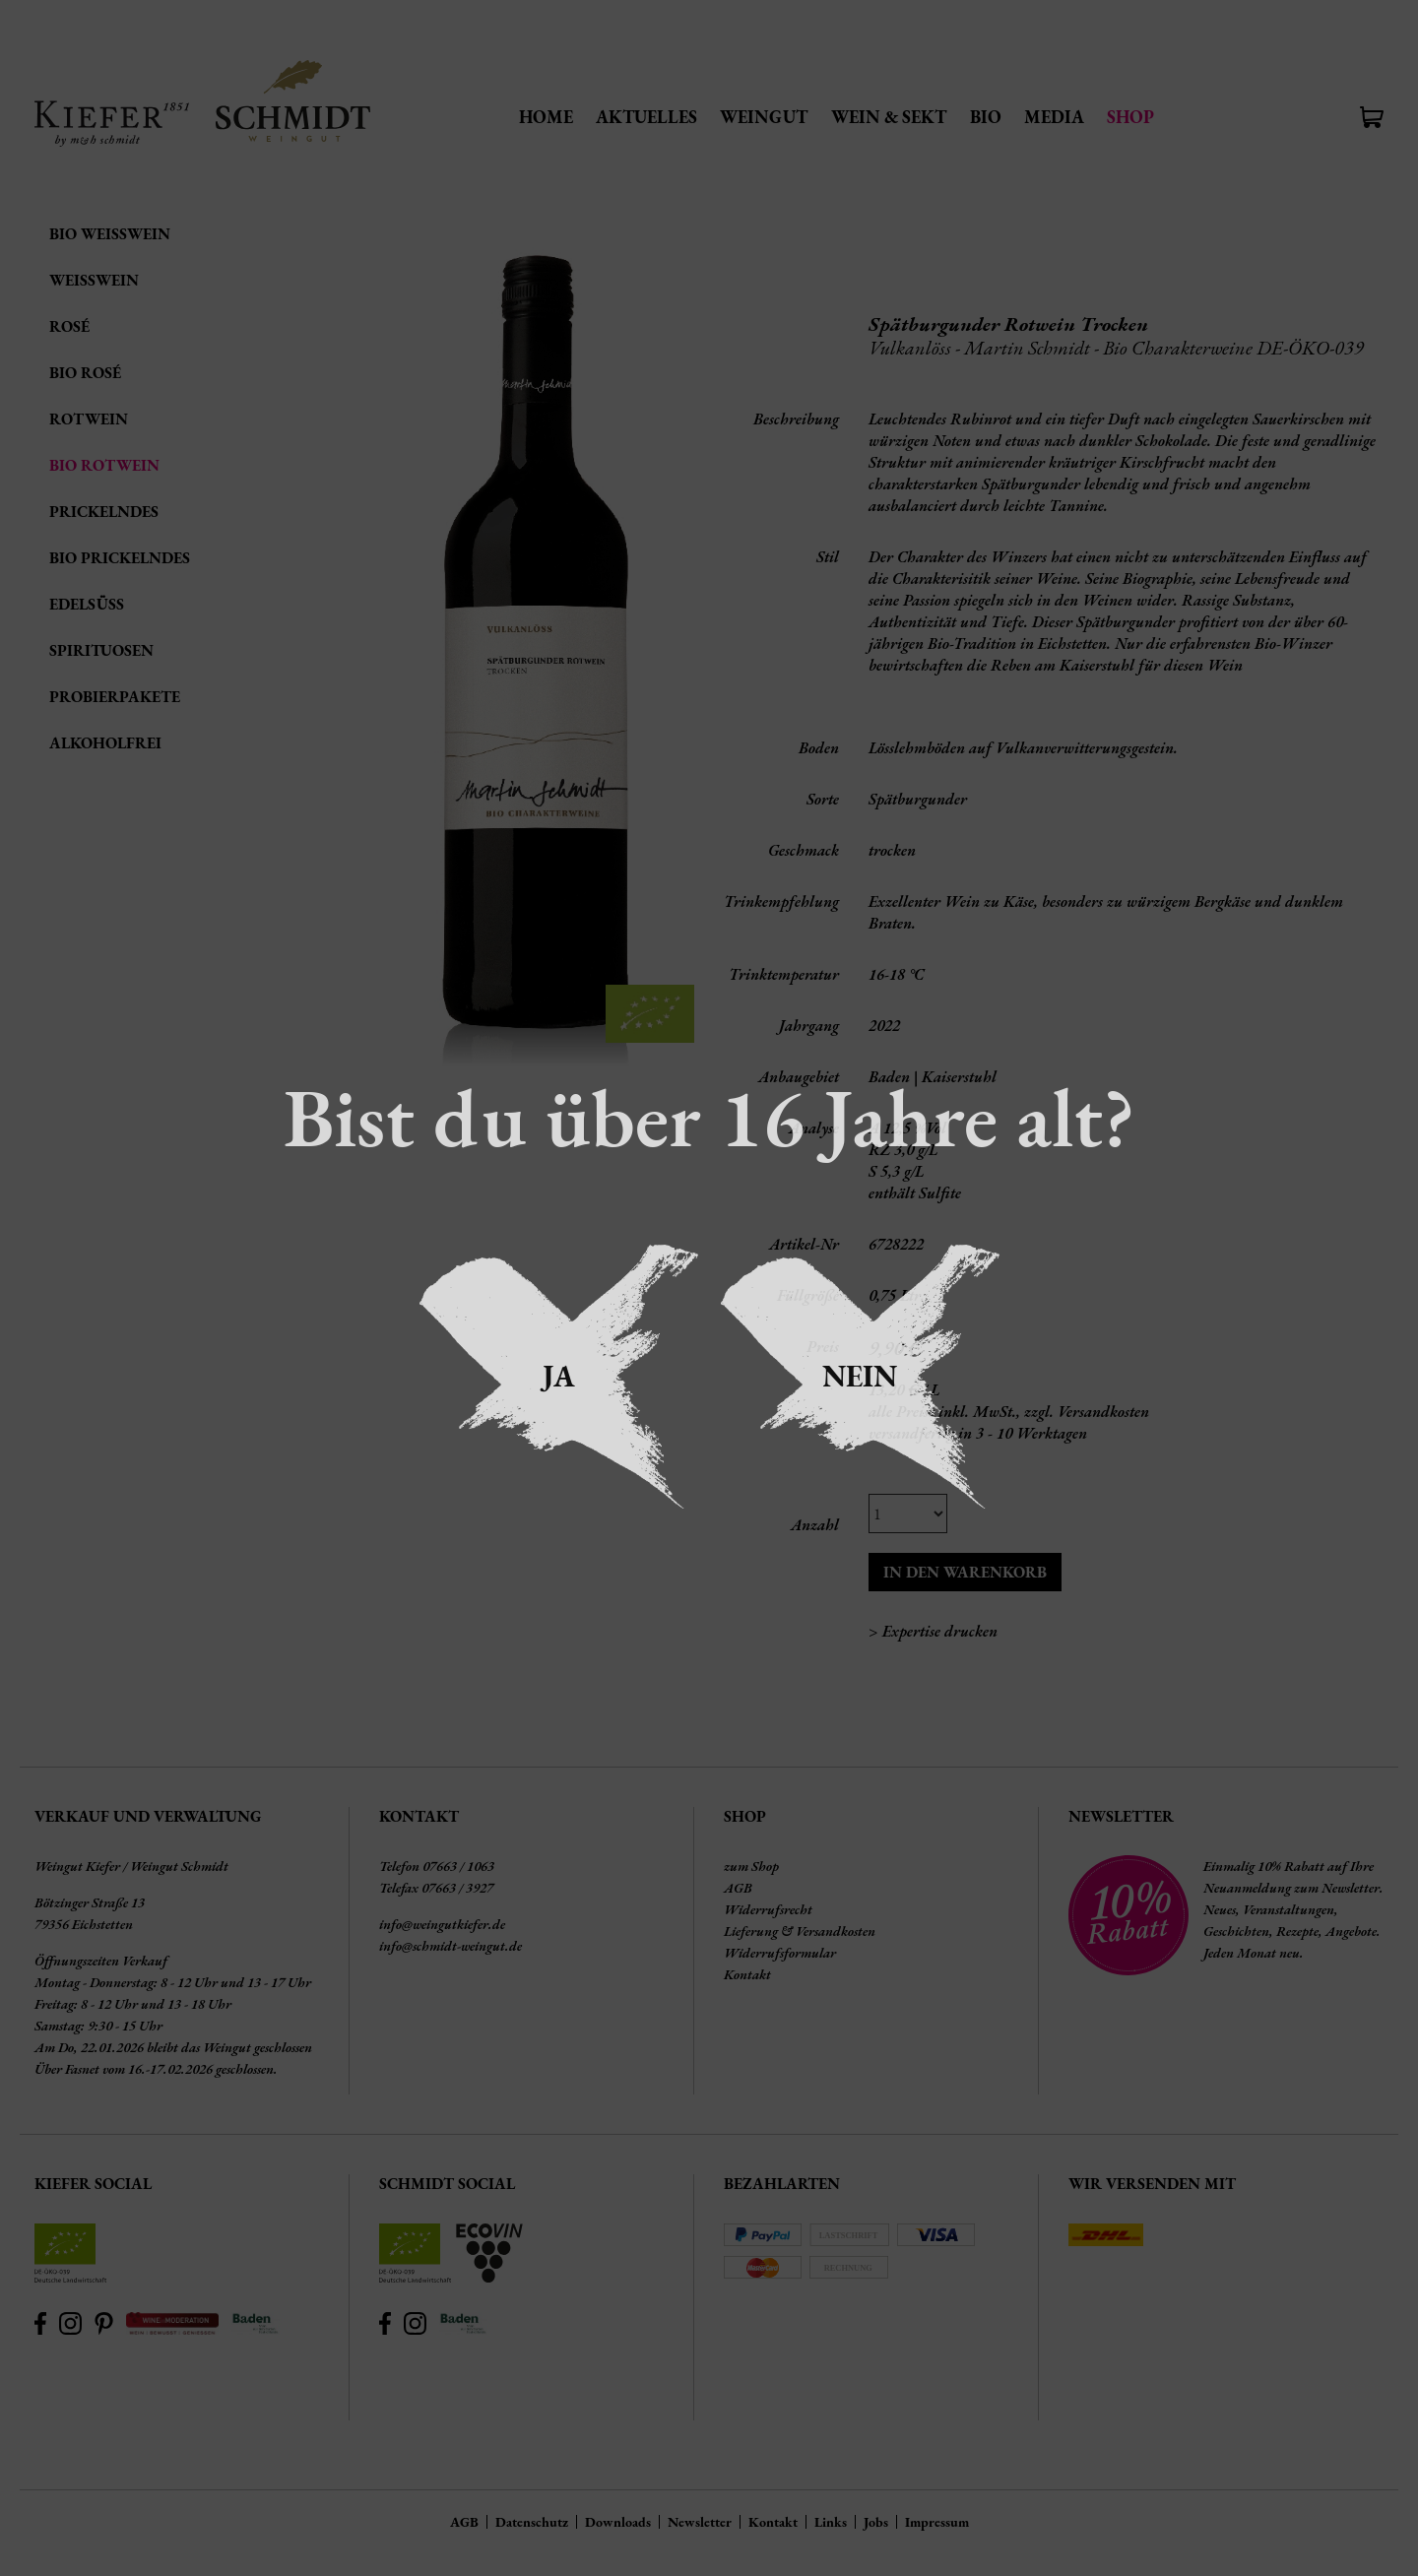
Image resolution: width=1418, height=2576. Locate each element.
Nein (859, 1376)
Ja (559, 1376)
